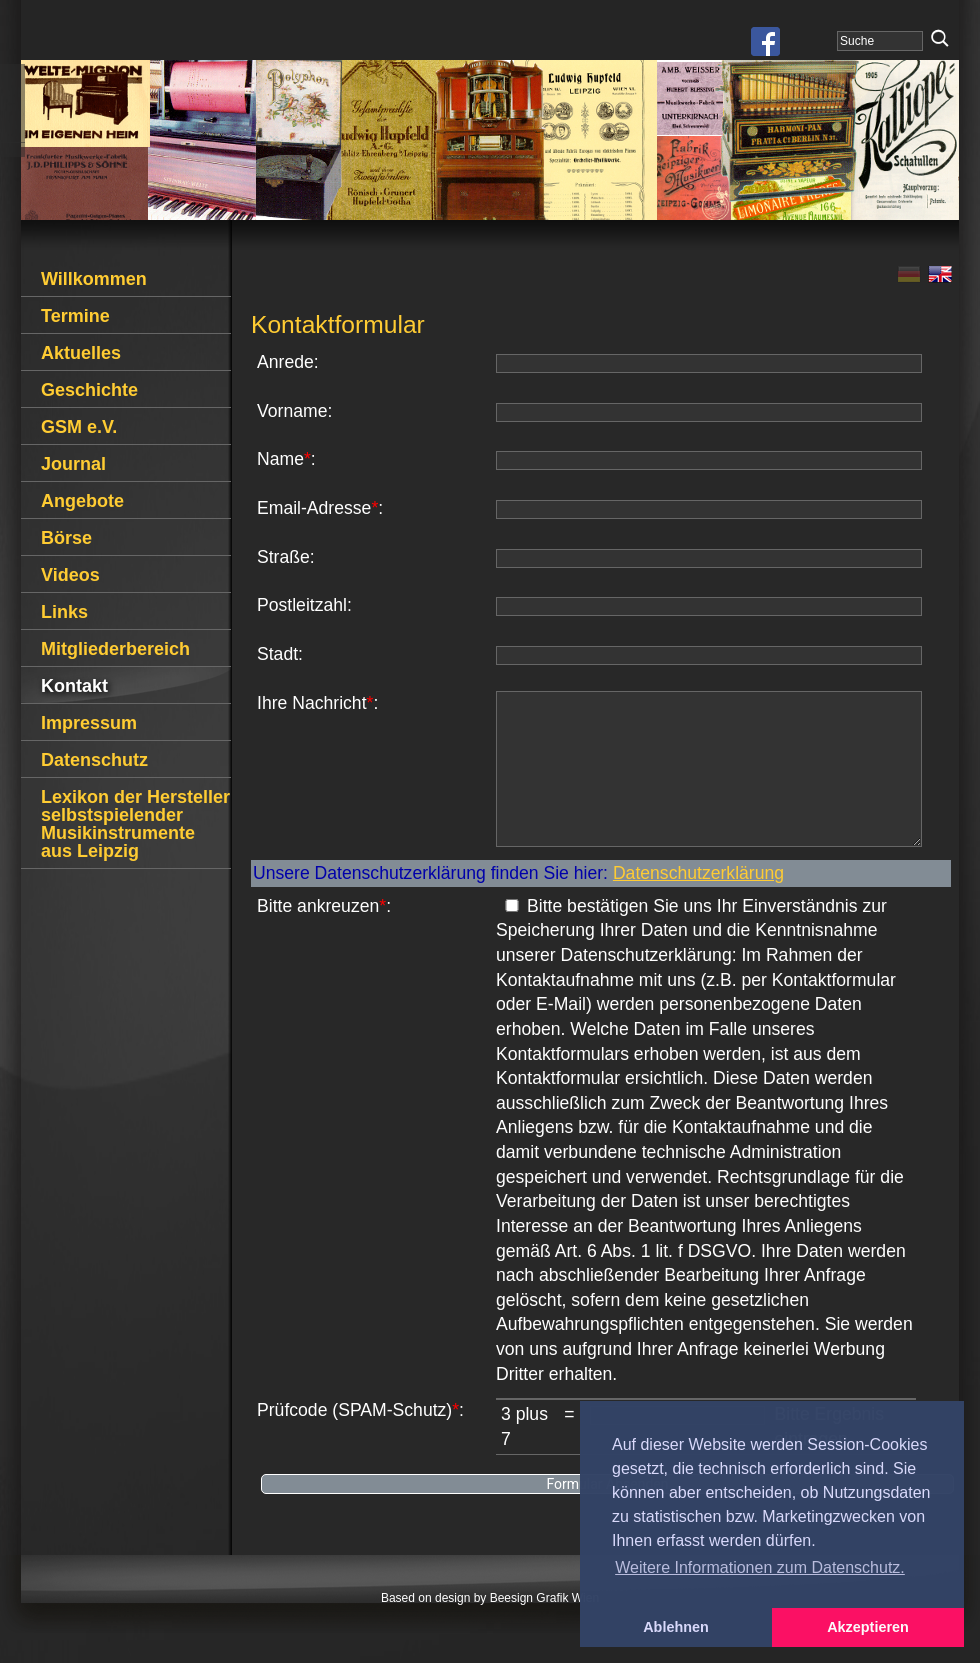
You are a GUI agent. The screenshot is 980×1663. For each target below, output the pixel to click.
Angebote (82, 501)
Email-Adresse (314, 508)
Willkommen (94, 279)
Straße (283, 557)
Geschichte (89, 390)
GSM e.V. (79, 427)
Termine (75, 316)
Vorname (292, 411)
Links (64, 612)
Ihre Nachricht (312, 703)
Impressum (89, 723)
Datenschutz (94, 760)
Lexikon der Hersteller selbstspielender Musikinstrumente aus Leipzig (135, 824)
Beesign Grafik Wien (544, 1628)
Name (280, 459)
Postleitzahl (302, 605)
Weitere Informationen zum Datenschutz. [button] (760, 1567)
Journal (73, 464)
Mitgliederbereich (115, 649)
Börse (66, 538)
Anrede (285, 362)
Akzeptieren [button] (868, 1627)
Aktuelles (81, 353)
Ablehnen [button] (676, 1627)
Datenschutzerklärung (698, 903)
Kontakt (74, 686)
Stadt (277, 654)
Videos (70, 575)
